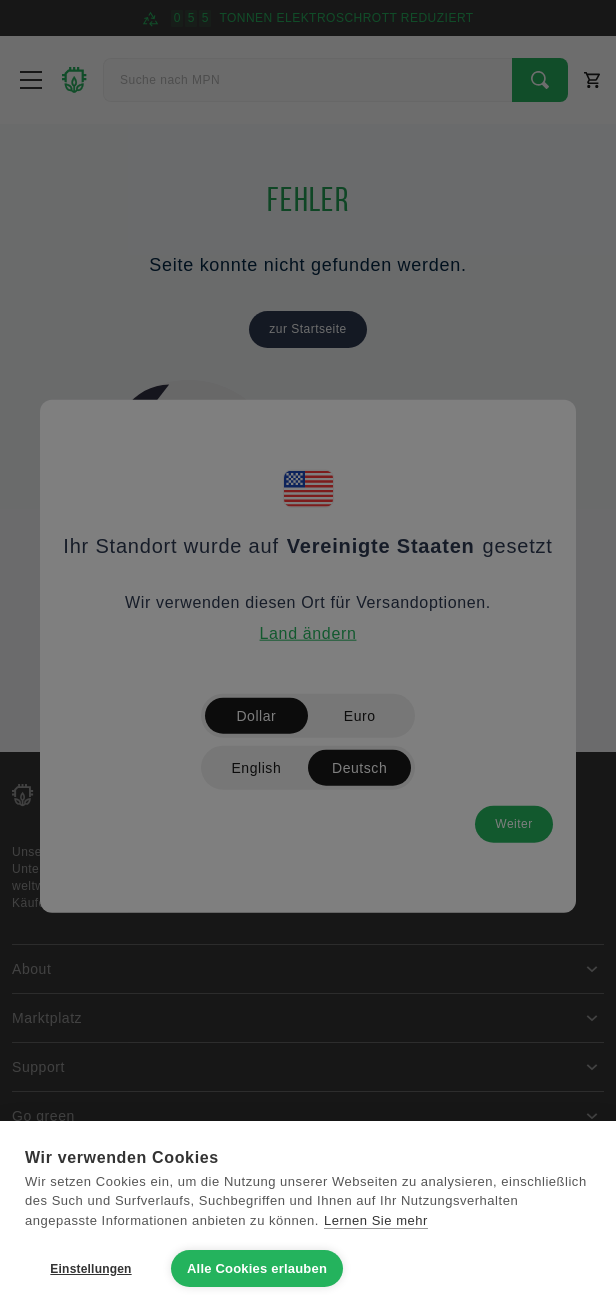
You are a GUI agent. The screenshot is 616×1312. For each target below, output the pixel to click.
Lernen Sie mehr (376, 1220)
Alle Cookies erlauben (257, 1268)
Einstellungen (90, 1269)
